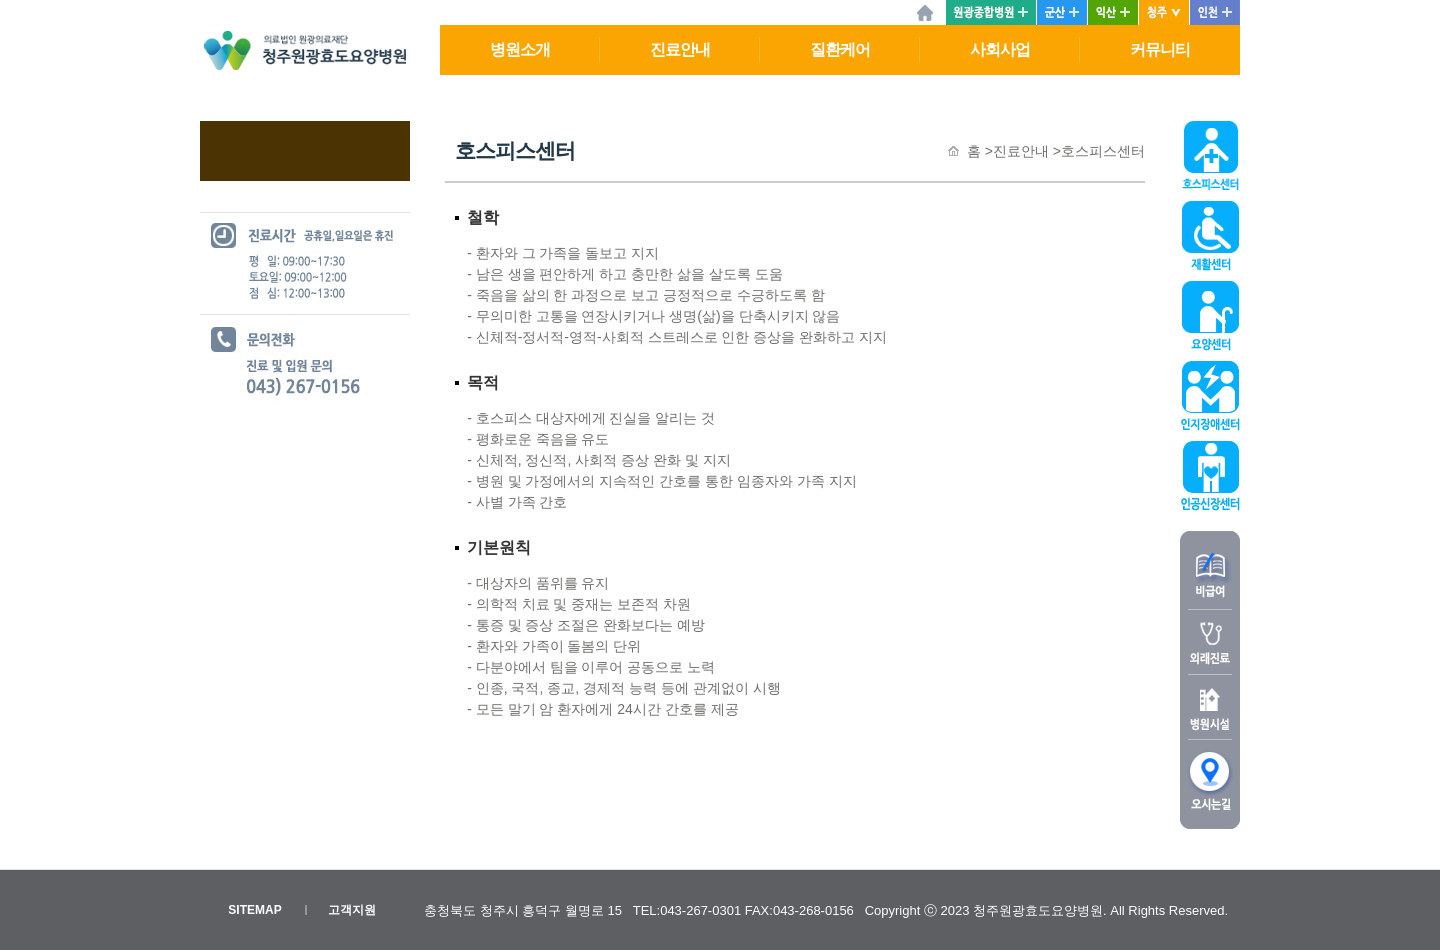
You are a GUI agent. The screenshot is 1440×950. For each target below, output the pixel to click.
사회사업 (1000, 49)
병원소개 (520, 49)
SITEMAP (254, 910)
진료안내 (680, 49)
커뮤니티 (1160, 49)
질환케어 (840, 49)
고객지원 (352, 910)
